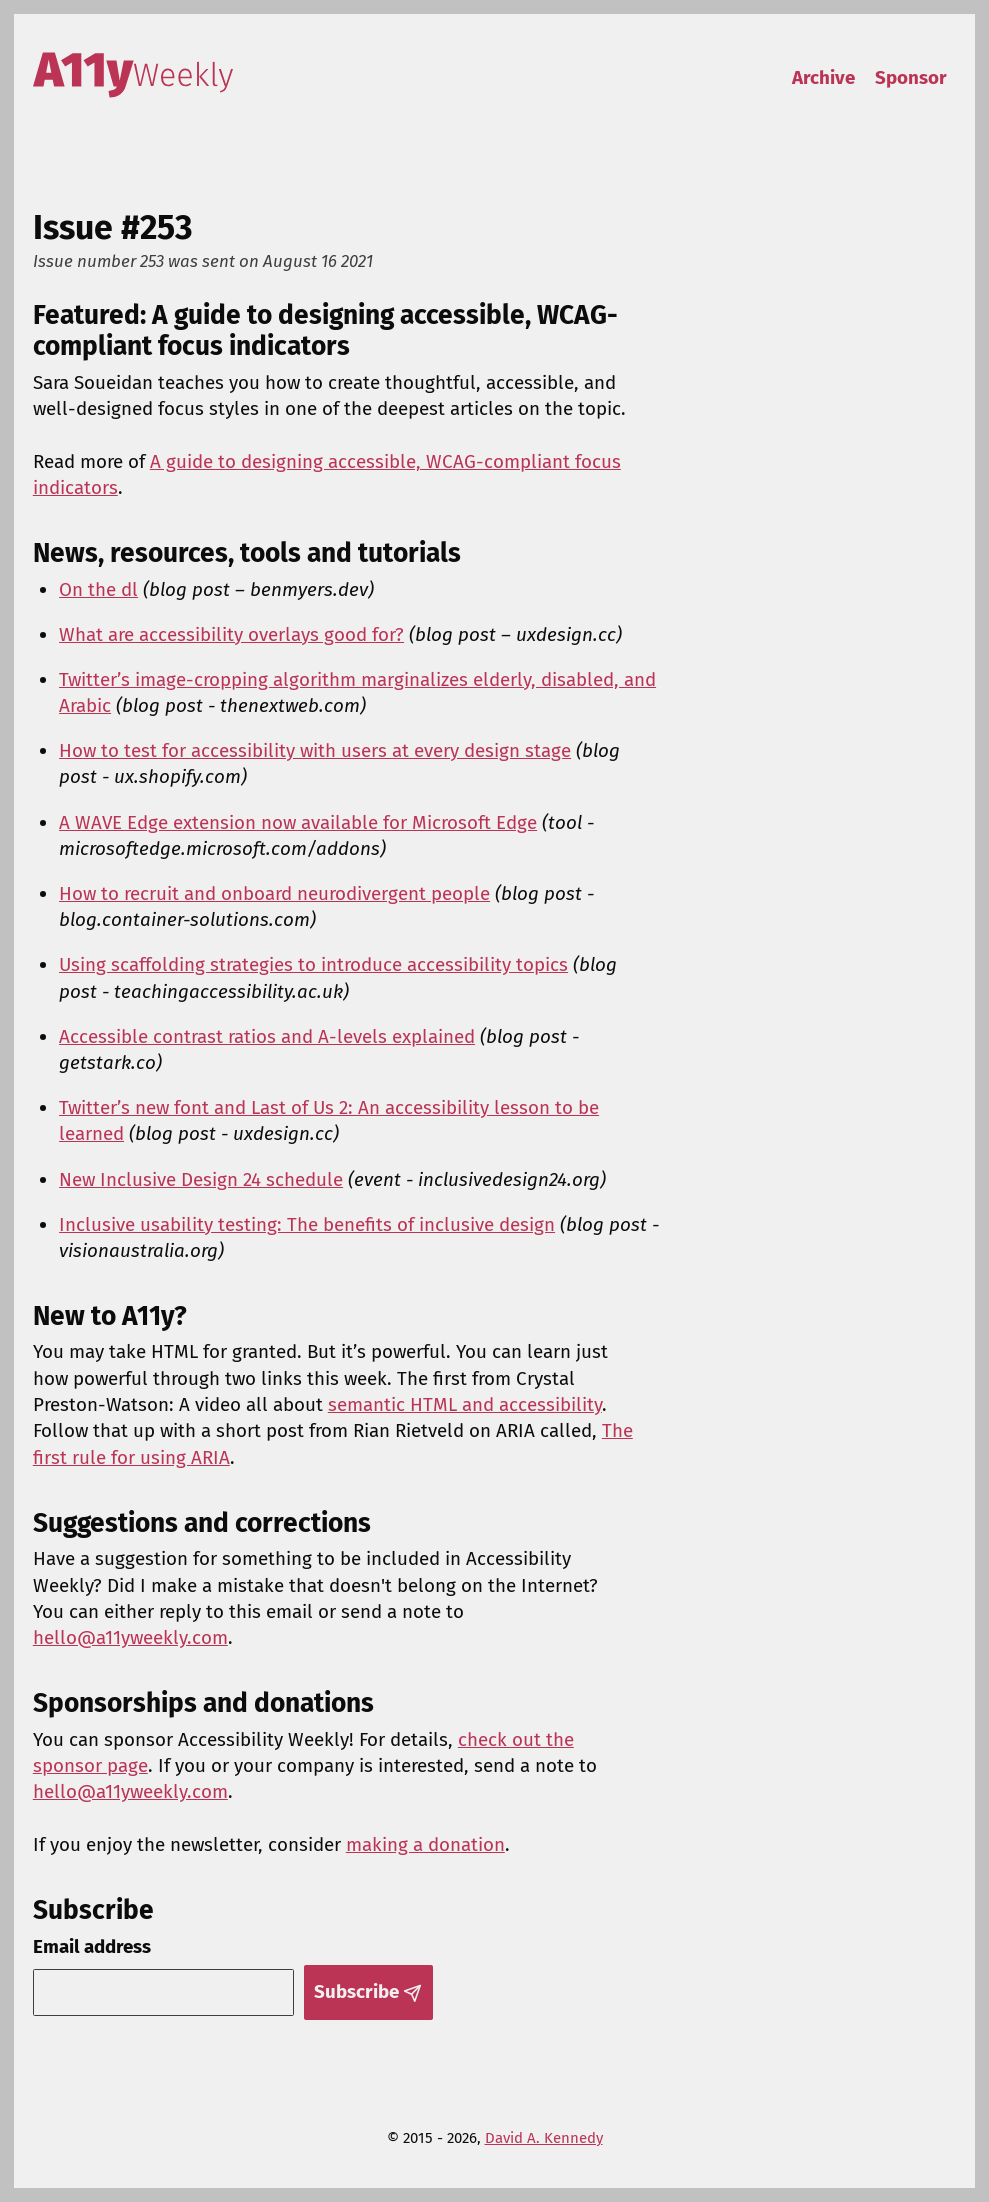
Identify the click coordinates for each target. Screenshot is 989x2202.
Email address (92, 1946)
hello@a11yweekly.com (130, 1637)
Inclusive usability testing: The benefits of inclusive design (307, 1224)
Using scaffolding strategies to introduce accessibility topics (313, 964)
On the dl (98, 589)
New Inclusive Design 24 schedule (201, 1179)
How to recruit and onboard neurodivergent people (274, 893)
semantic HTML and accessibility (465, 1404)
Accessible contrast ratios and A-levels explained (267, 1036)
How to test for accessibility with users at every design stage (315, 750)
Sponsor (911, 77)
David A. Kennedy (544, 2138)
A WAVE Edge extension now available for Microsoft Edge (298, 822)
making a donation (425, 1844)
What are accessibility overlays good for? (231, 634)
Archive (823, 77)
